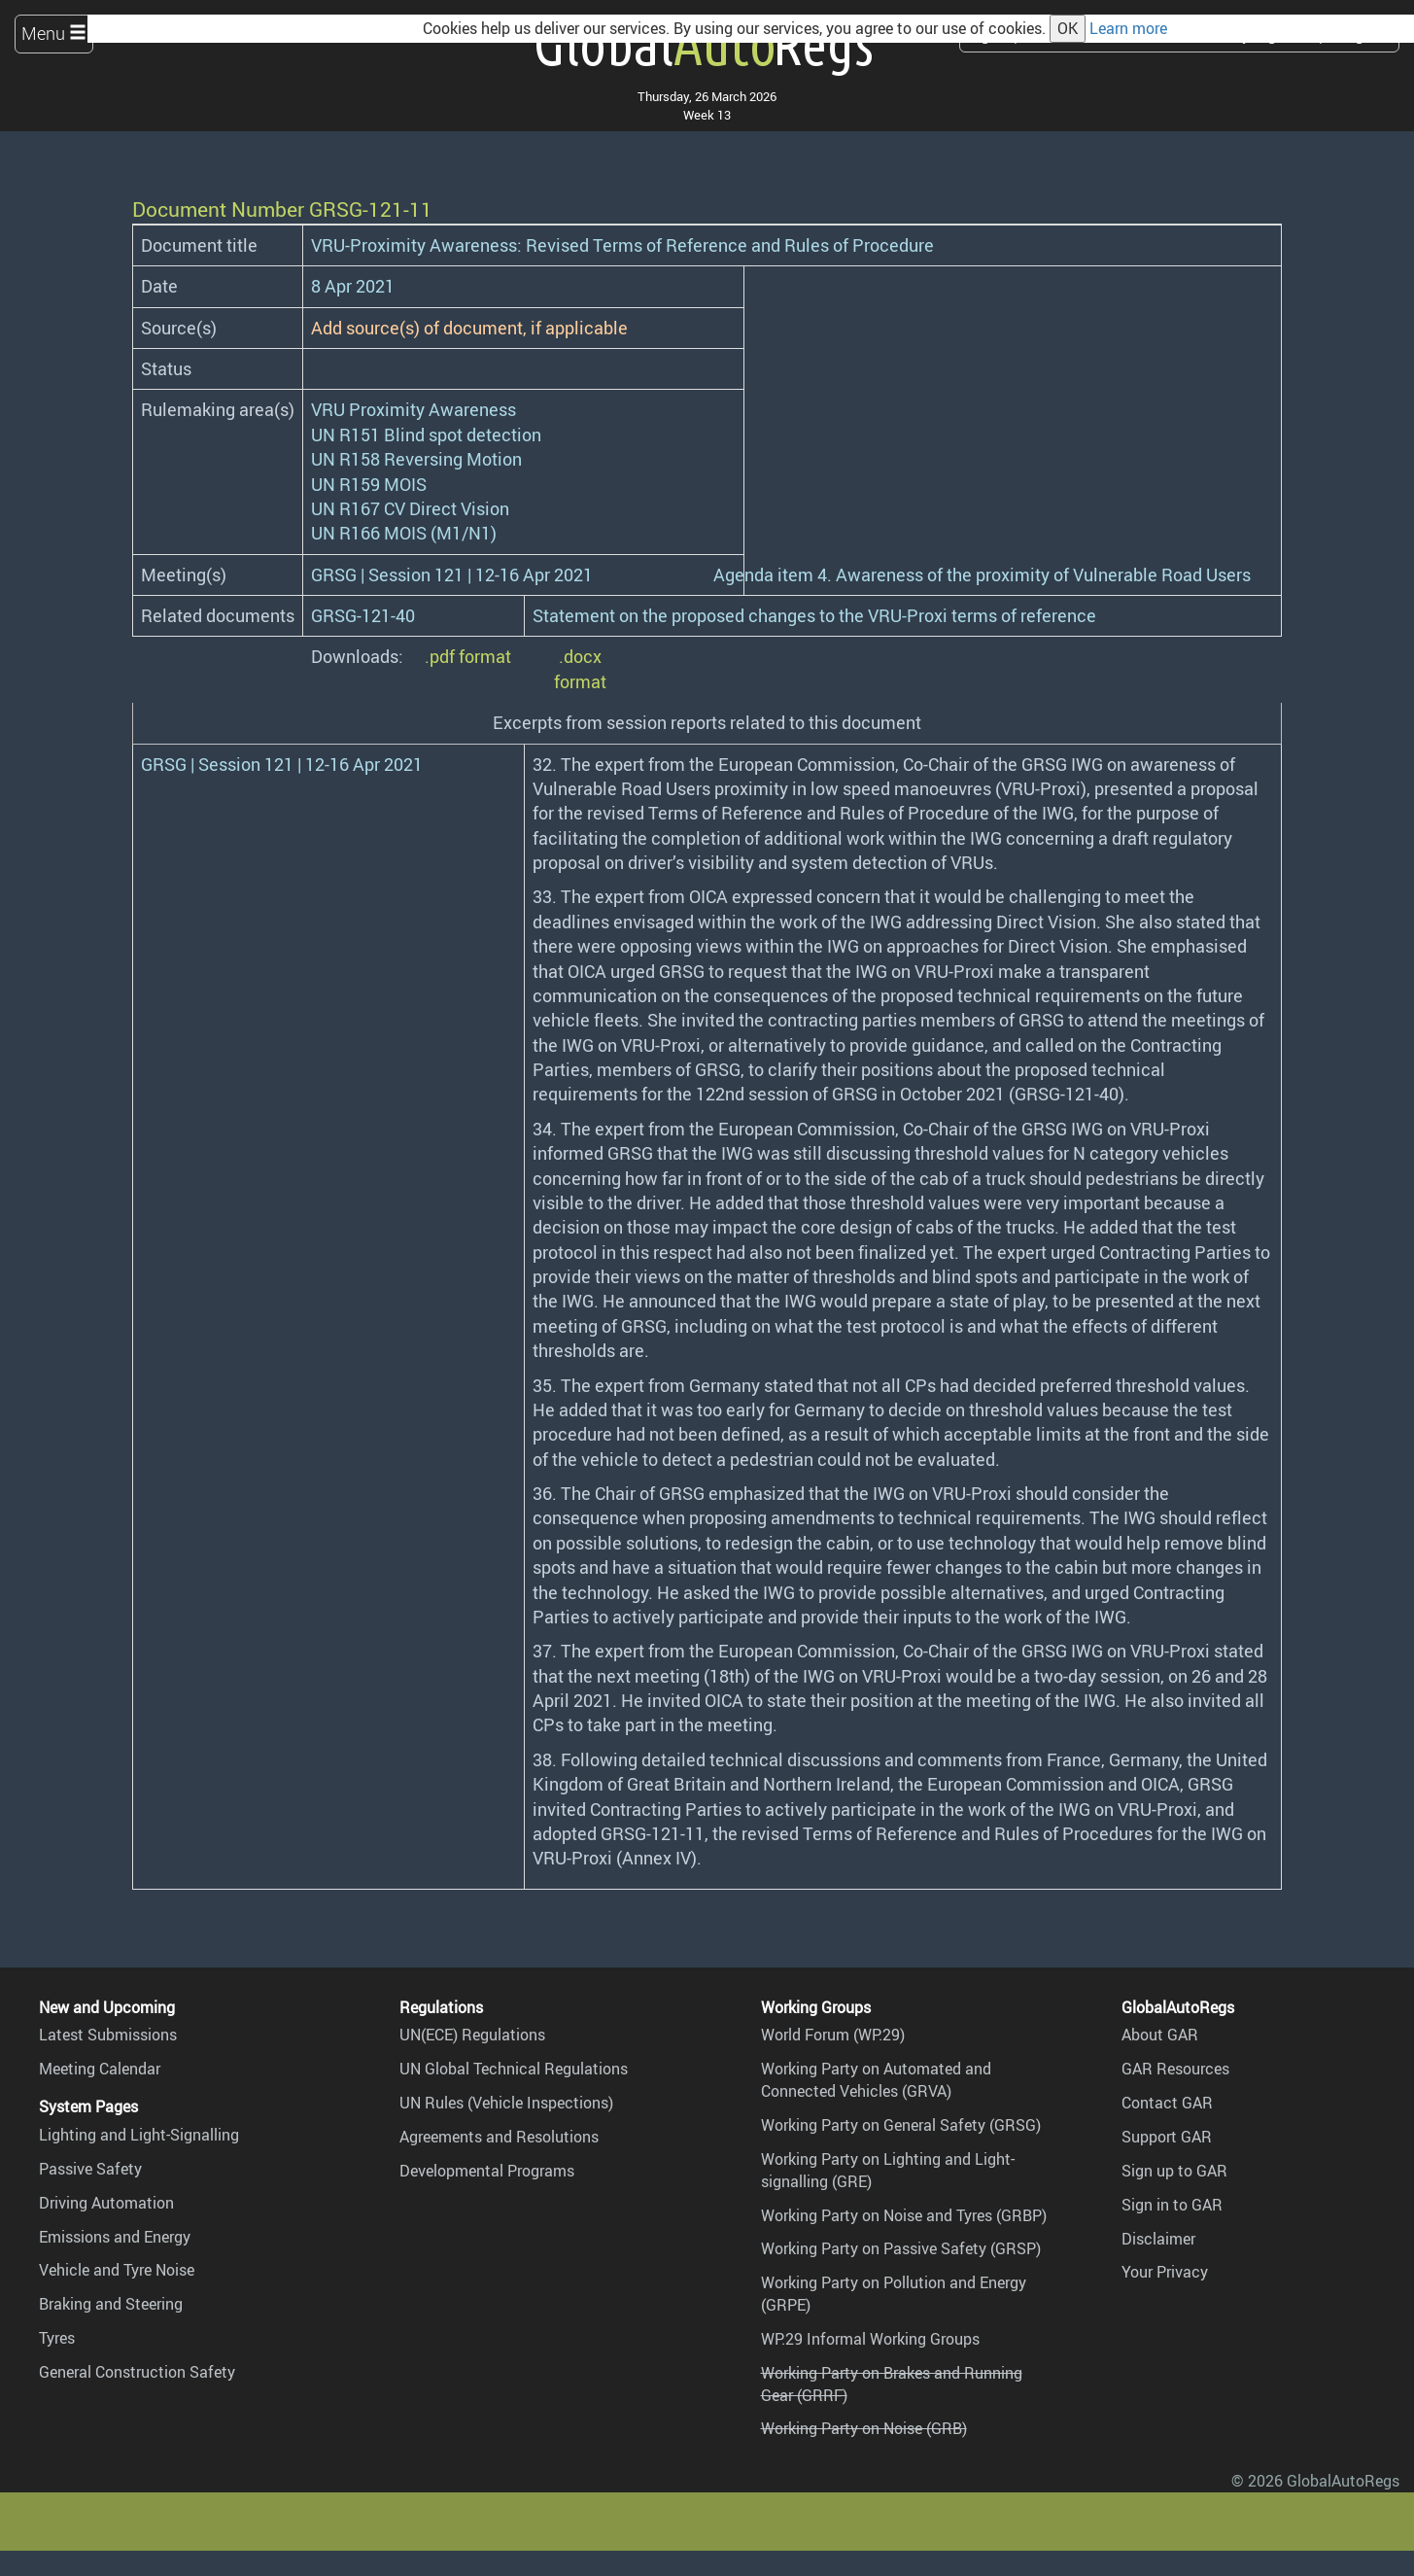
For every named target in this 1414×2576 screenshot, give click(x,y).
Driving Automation (106, 2202)
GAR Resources (1175, 2068)
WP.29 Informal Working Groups (870, 2339)
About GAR (1159, 2034)
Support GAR (1166, 2136)
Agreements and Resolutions (499, 2136)
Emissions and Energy (114, 2236)
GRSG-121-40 (363, 615)
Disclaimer (1158, 2238)
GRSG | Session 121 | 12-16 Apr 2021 (452, 574)
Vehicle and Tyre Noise (116, 2269)
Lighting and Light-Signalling (139, 2134)
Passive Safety (90, 2168)
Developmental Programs (486, 2170)
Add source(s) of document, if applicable (469, 327)
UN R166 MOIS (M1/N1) (404, 532)
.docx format (580, 668)
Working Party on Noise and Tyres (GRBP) (904, 2215)
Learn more (1128, 28)
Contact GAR (1167, 2102)
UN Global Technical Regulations (513, 2068)
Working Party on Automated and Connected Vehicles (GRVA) (876, 2080)
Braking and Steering (111, 2304)
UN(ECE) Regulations (472, 2034)
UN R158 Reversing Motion (416, 458)
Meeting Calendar (99, 2068)
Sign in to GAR (1172, 2204)
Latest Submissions (108, 2034)
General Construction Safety (137, 2372)
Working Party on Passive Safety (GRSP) (901, 2248)
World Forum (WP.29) (833, 2034)
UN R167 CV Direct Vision (410, 508)
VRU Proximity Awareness (413, 409)
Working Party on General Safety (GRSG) (901, 2125)
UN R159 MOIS (369, 484)
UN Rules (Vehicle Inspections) (506, 2102)
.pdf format (468, 656)
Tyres (57, 2338)
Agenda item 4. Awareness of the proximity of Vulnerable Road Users (982, 574)
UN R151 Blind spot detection (426, 434)
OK (1067, 28)
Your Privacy (1164, 2271)
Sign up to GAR (1174, 2170)
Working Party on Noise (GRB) (864, 2428)
